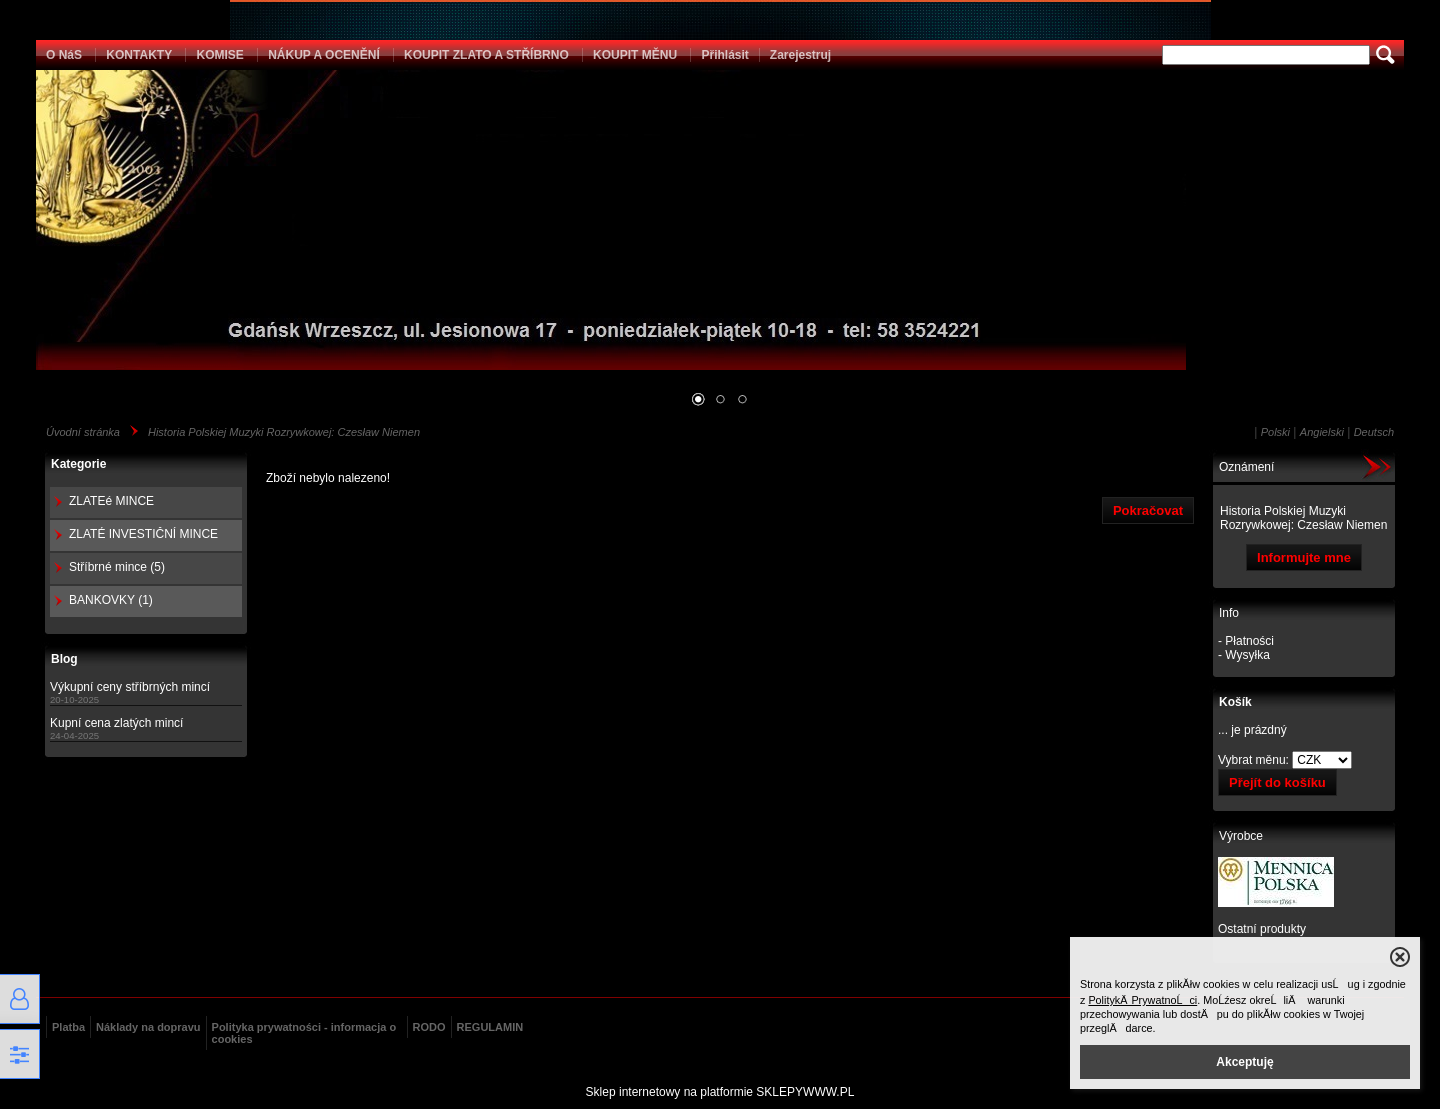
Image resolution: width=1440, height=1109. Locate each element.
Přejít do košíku (1277, 782)
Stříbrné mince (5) (117, 567)
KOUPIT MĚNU (635, 55)
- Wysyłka (1244, 655)
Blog (64, 659)
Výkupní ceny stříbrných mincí (130, 687)
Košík (1235, 702)
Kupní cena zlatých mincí (116, 723)
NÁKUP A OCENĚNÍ (324, 55)
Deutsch (1374, 432)
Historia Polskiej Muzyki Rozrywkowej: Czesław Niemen (284, 432)
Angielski (1322, 432)
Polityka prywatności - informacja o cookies (304, 1033)
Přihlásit (724, 55)
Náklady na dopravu (148, 1027)
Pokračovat (1148, 510)
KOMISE (219, 55)
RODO (429, 1027)
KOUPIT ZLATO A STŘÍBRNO (486, 55)
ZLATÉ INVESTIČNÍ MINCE (143, 534)
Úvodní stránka (83, 432)
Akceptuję (1244, 1062)
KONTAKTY (139, 55)
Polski (1275, 432)
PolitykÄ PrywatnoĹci (1142, 1000)
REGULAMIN (490, 1027)
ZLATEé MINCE (111, 501)
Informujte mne (1304, 557)
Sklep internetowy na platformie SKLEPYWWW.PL (720, 1092)
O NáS (64, 55)
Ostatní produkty (1262, 929)
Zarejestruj (800, 55)
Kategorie (78, 464)
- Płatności (1246, 641)
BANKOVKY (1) (111, 600)
